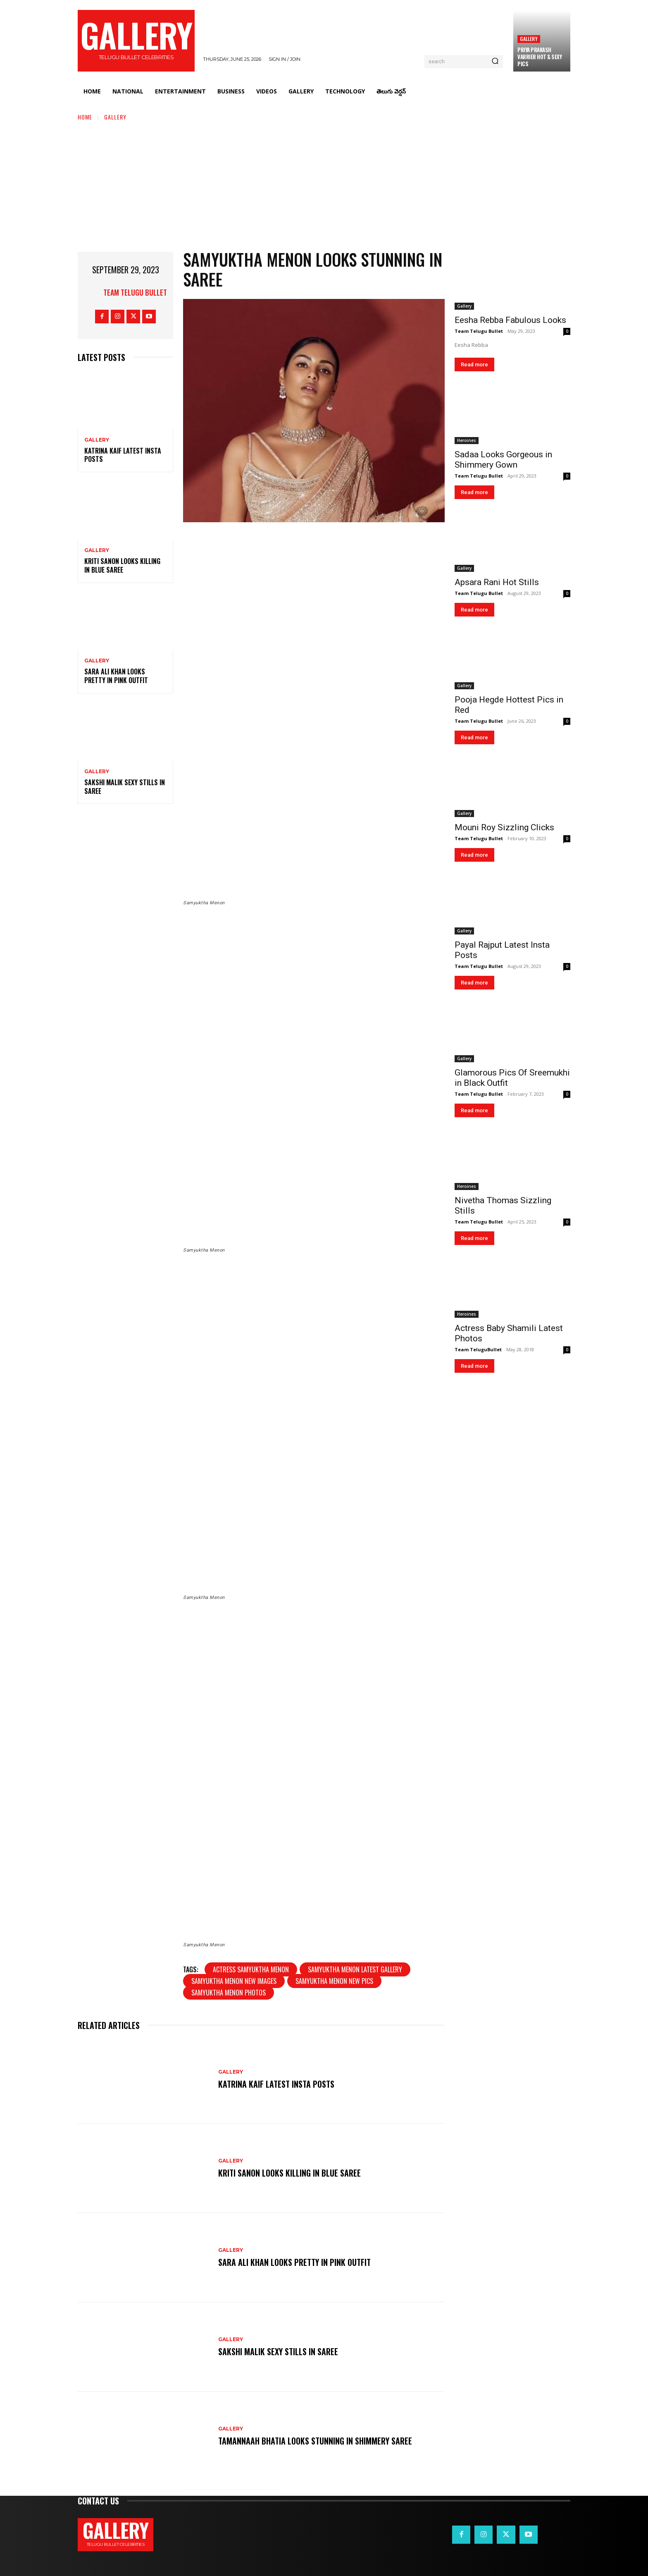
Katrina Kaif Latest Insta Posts (122, 455)
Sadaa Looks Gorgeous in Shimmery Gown (503, 459)
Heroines (466, 440)
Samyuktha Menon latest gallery (355, 1969)
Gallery (528, 38)
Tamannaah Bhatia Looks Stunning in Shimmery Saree (315, 2441)
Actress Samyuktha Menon (251, 1969)
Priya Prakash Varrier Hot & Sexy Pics (539, 56)
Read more (474, 364)
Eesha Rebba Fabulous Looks (510, 320)
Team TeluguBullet (478, 1349)
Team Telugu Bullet (135, 292)
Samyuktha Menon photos (228, 1993)
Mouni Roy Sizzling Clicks (504, 827)
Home (85, 116)
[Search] (495, 61)
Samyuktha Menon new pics (334, 1981)
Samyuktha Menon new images (233, 1981)
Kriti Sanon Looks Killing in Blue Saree (122, 565)
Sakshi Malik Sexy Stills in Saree (124, 786)
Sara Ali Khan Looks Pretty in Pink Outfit (116, 676)
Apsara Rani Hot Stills (497, 582)
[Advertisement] (324, 183)
